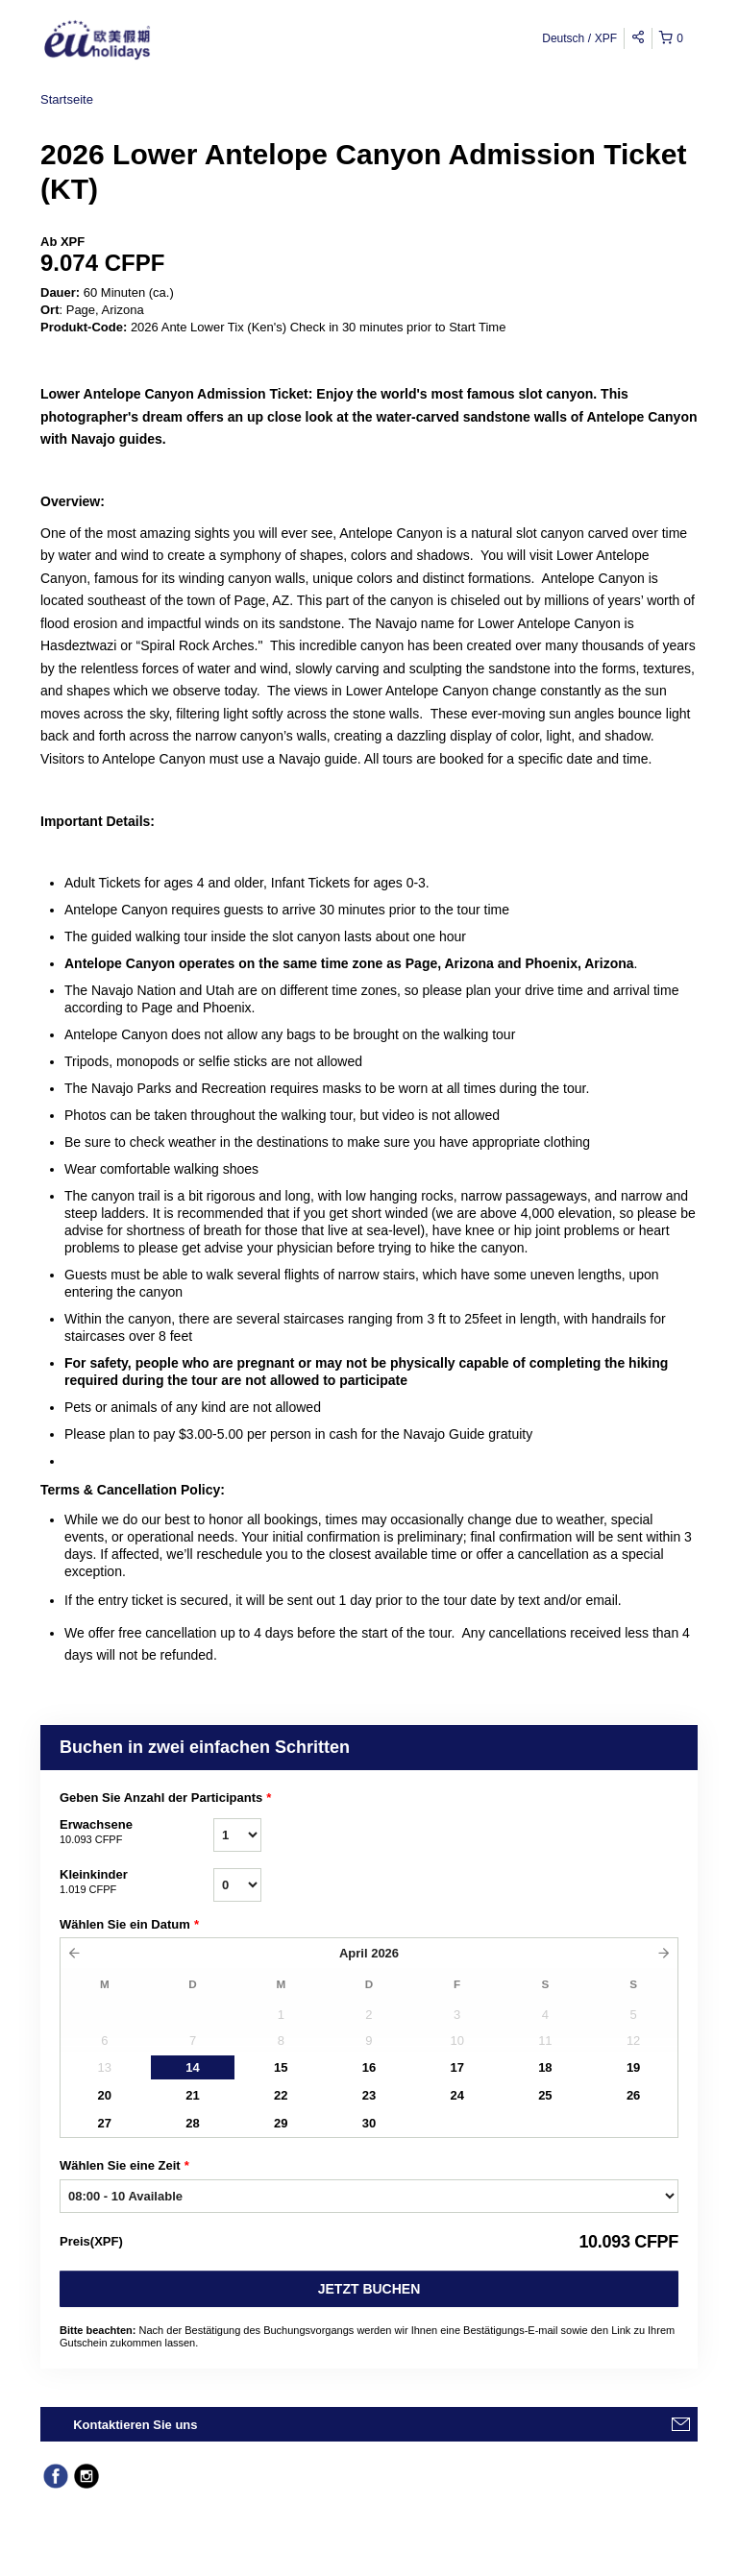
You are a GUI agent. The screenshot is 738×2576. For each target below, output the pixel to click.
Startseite (66, 99)
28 (192, 2123)
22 (280, 2095)
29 (280, 2123)
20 (104, 2095)
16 (369, 2067)
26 (633, 2095)
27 (104, 2123)
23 (369, 2095)
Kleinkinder (136, 1882)
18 (545, 2067)
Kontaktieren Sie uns (135, 2425)
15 (280, 2067)
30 (369, 2123)
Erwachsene (136, 1832)
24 (456, 2095)
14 (192, 2067)
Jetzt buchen (369, 2289)
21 (192, 2095)
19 (633, 2067)
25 (545, 2095)
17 (456, 2067)
